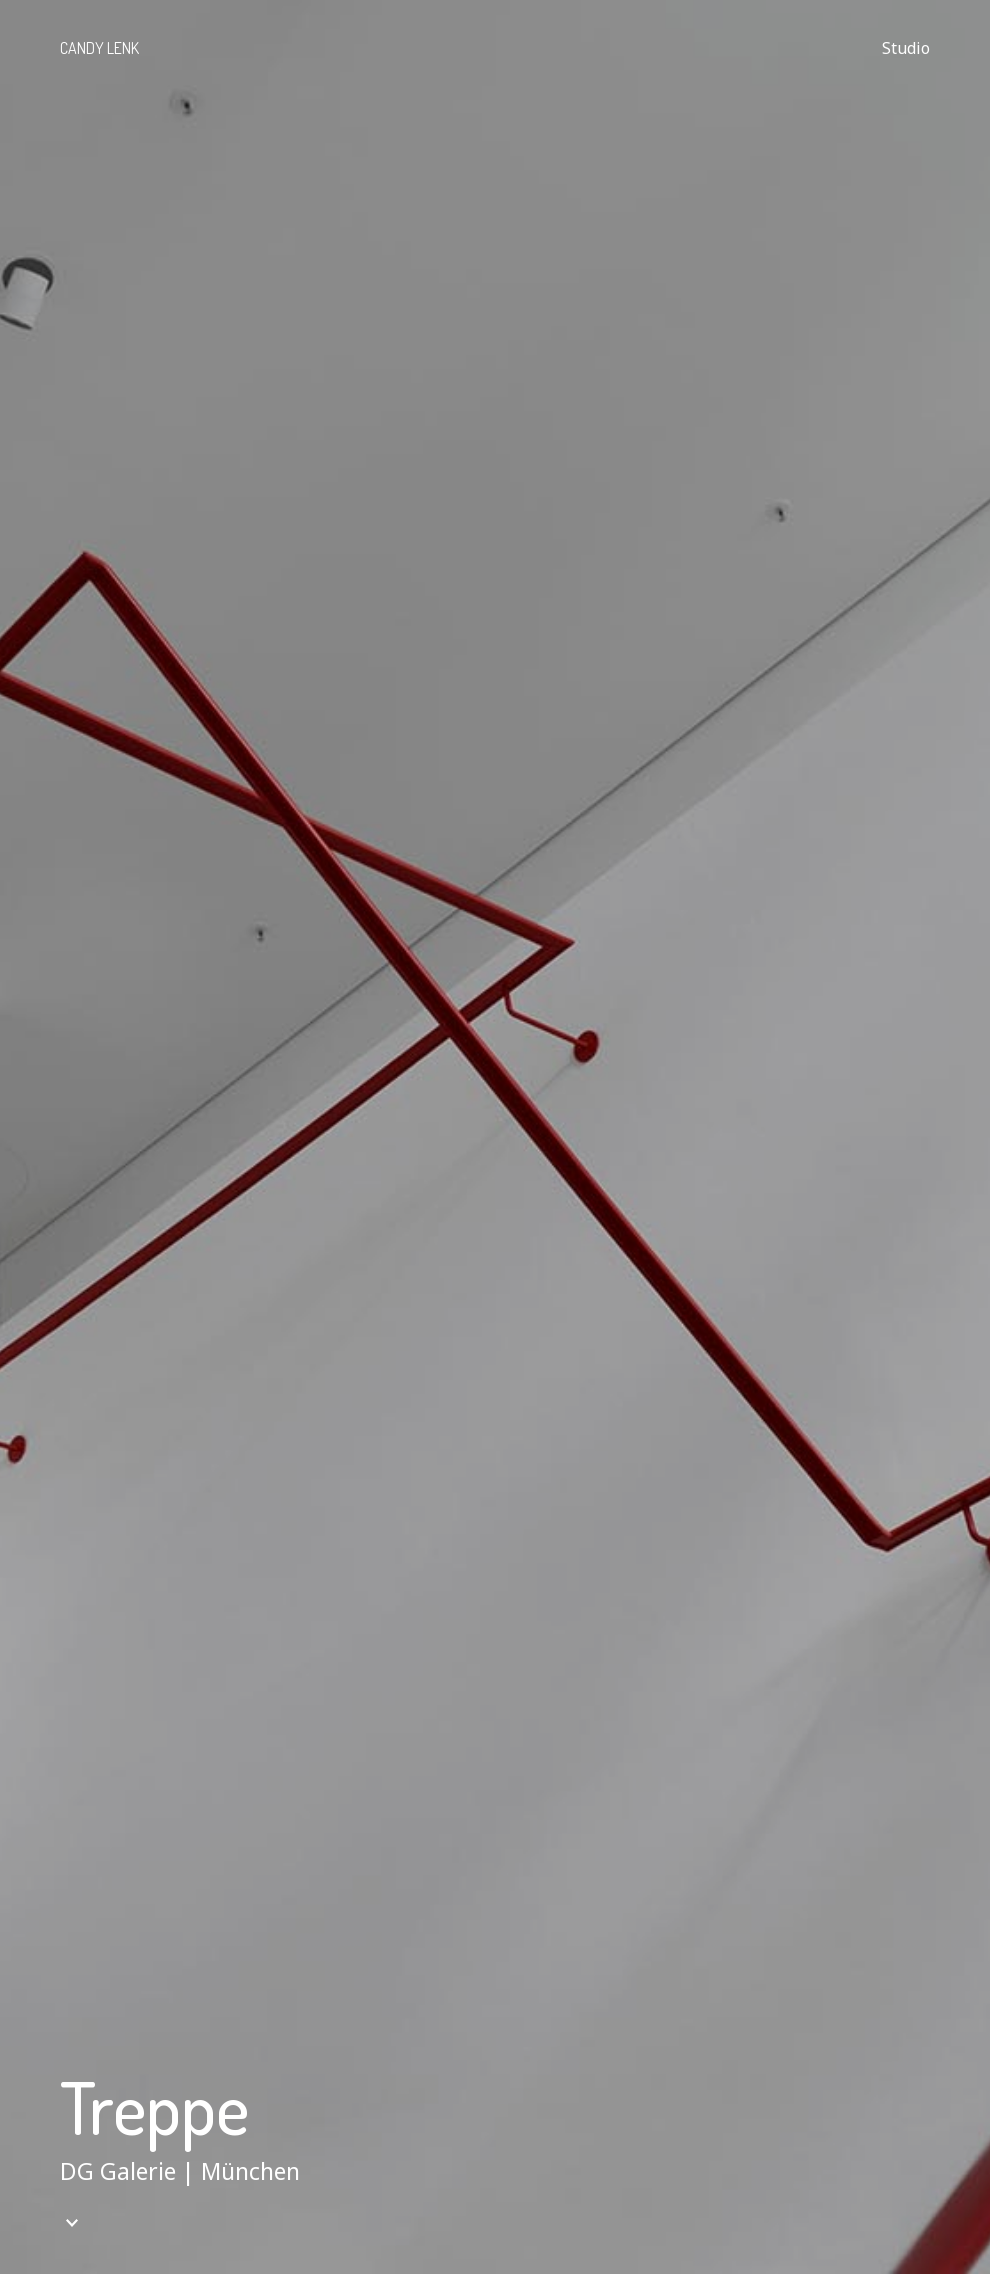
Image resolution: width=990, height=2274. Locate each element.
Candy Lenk (99, 48)
